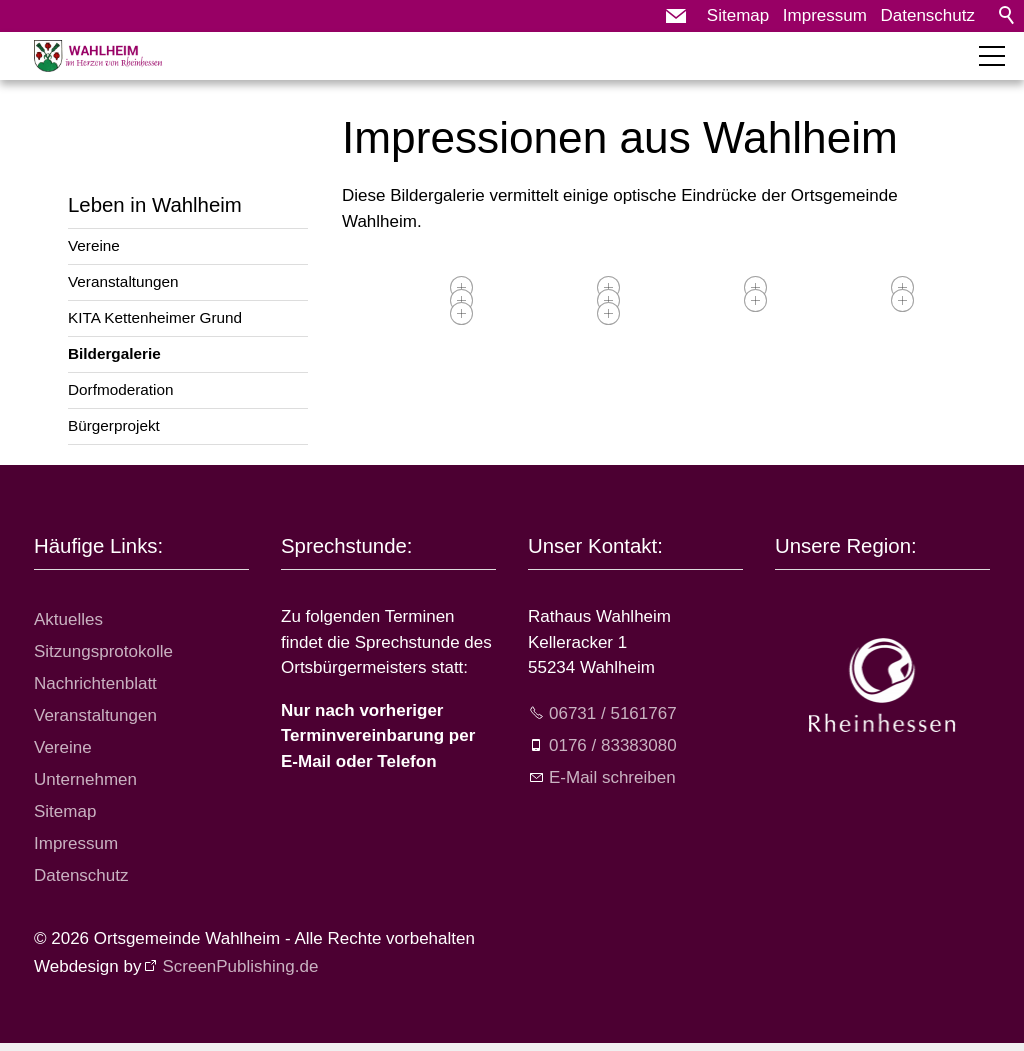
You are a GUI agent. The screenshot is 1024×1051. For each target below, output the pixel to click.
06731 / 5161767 (613, 713)
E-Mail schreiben (612, 777)
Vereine (94, 245)
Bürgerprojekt (114, 425)
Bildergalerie (114, 353)
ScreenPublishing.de (240, 966)
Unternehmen (85, 779)
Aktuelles (68, 619)
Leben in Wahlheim (155, 205)
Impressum (825, 15)
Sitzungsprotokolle (103, 651)
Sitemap (738, 15)
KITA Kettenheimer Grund (155, 317)
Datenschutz (928, 15)
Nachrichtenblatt (95, 683)
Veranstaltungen (123, 281)
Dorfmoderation (120, 389)
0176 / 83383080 (613, 745)
